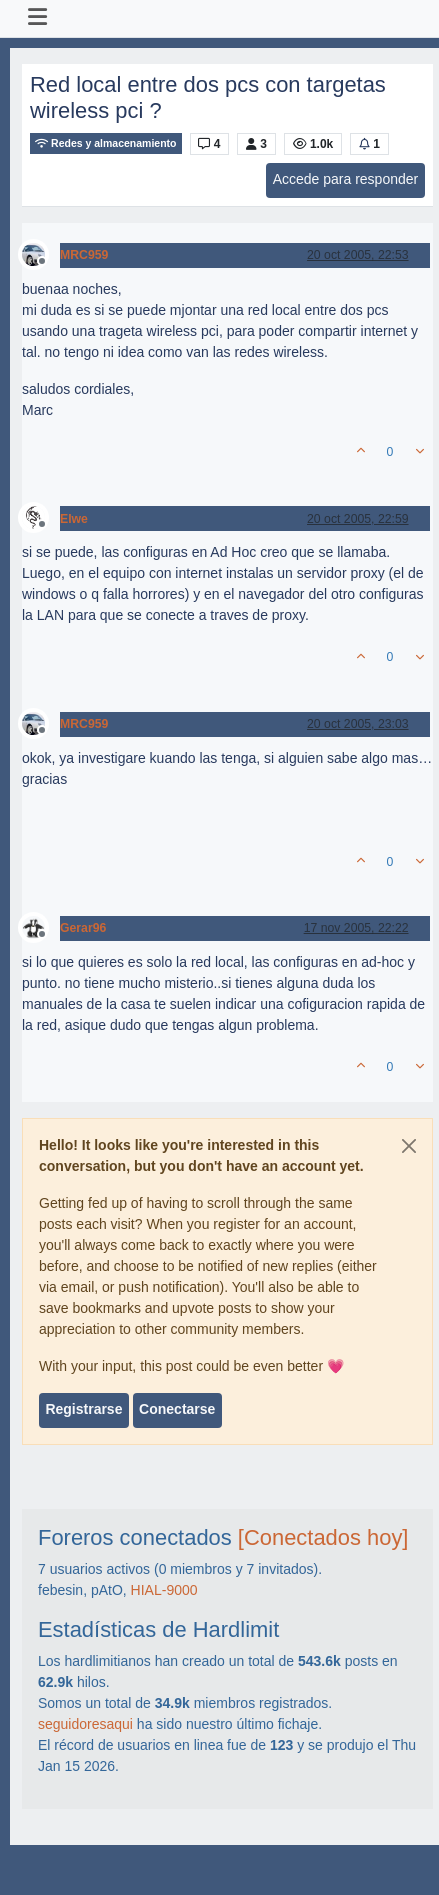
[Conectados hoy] (323, 1537)
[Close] (409, 1146)
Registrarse (83, 1409)
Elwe (74, 519)
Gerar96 (83, 928)
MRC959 (84, 255)
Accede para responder (346, 179)
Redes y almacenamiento (106, 143)
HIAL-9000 (164, 1590)
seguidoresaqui (85, 1724)
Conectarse (177, 1409)
